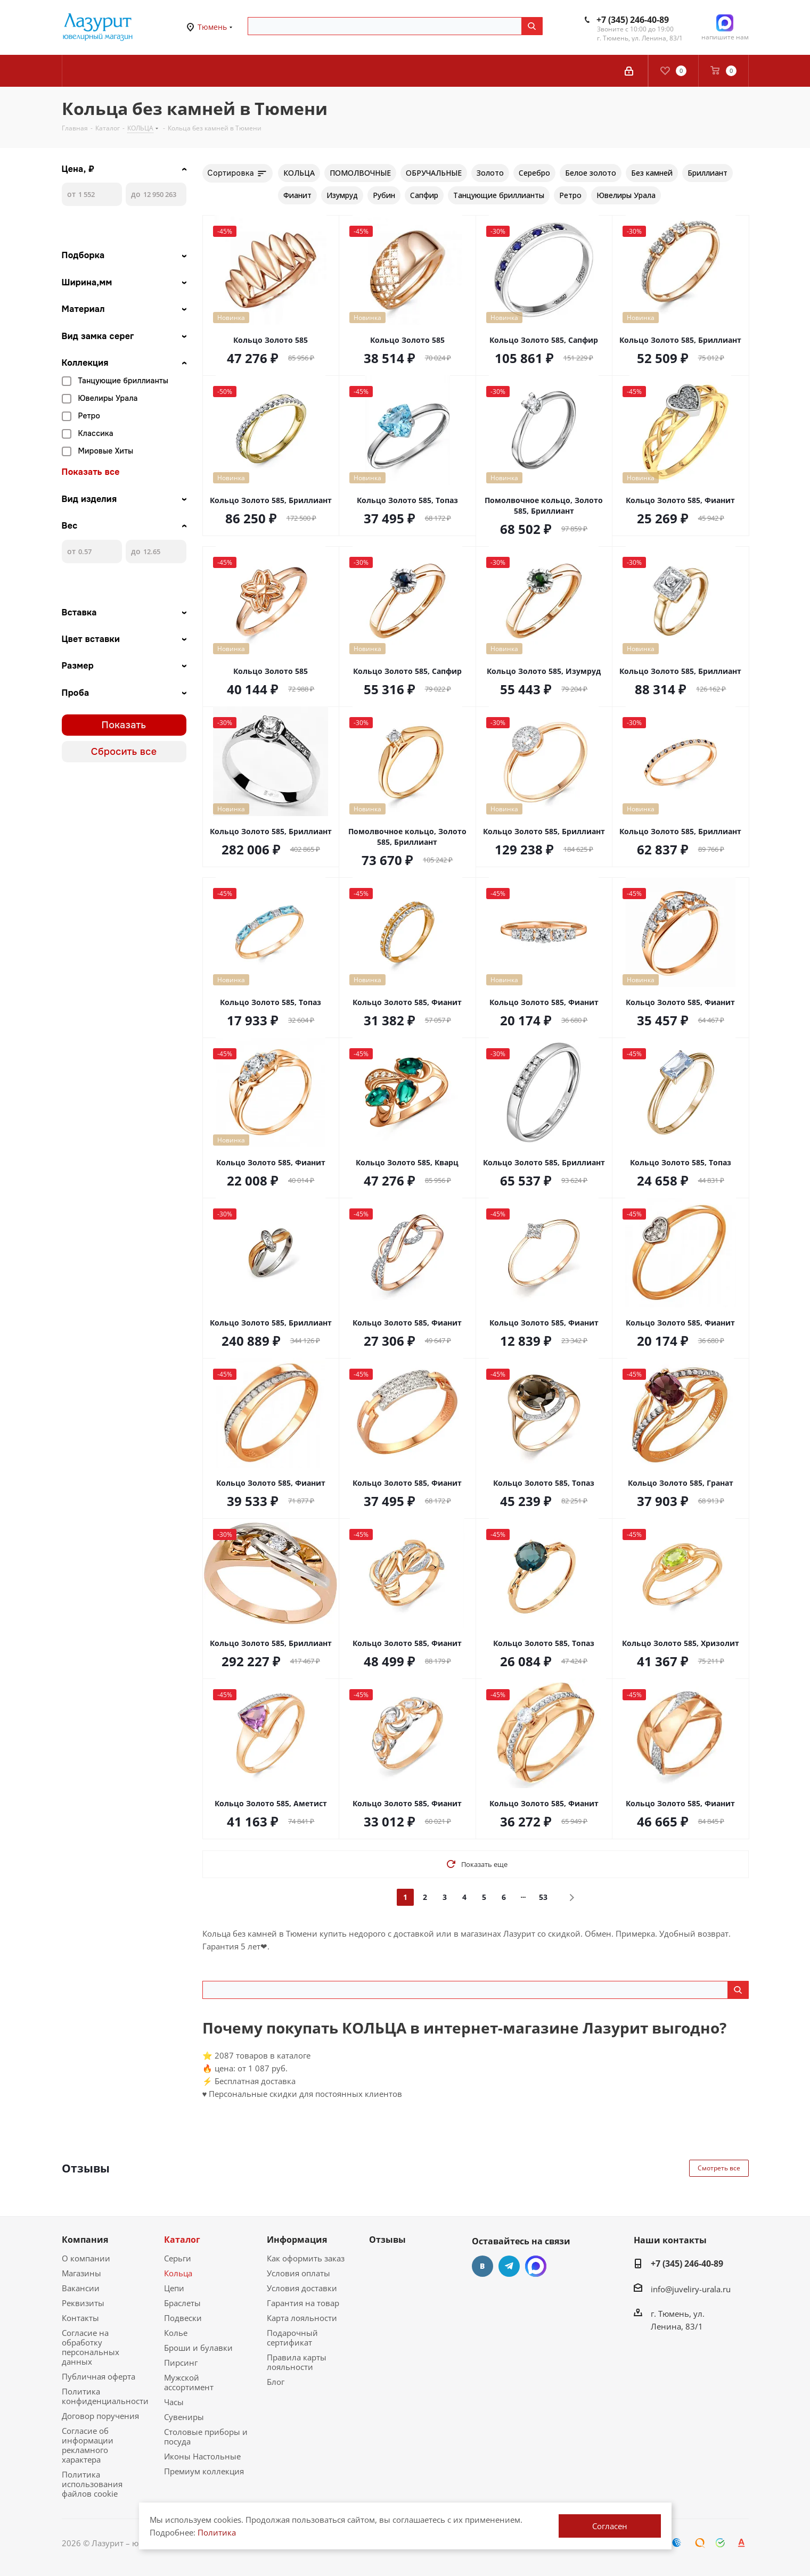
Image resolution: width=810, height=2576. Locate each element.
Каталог (182, 2239)
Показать (124, 725)
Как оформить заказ (306, 2258)
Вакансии (81, 2288)
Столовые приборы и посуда (206, 2436)
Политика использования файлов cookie (92, 2484)
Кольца (178, 2273)
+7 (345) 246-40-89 (632, 20)
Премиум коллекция (204, 2471)
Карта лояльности (302, 2317)
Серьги (177, 2258)
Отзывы (387, 2239)
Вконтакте (482, 2266)
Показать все (91, 472)
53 (543, 1897)
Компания (85, 2239)
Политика (217, 2532)
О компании (86, 2258)
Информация (297, 2239)
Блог (275, 2381)
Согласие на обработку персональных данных (90, 2347)
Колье (175, 2332)
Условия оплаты (298, 2273)
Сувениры (184, 2417)
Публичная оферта (98, 2376)
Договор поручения (100, 2415)
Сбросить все (124, 752)
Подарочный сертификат (292, 2337)
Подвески (183, 2317)
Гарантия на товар (303, 2303)
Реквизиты (83, 2303)
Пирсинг (181, 2362)
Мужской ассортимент (189, 2382)
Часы (174, 2402)
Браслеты (182, 2303)
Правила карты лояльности (296, 2362)
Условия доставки (302, 2288)
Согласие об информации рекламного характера (87, 2445)
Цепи (174, 2288)
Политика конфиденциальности (105, 2396)
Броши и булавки (198, 2347)
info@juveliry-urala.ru (691, 2289)
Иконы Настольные (202, 2456)
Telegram (509, 2266)
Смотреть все (719, 2167)
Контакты (80, 2317)
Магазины (81, 2273)
